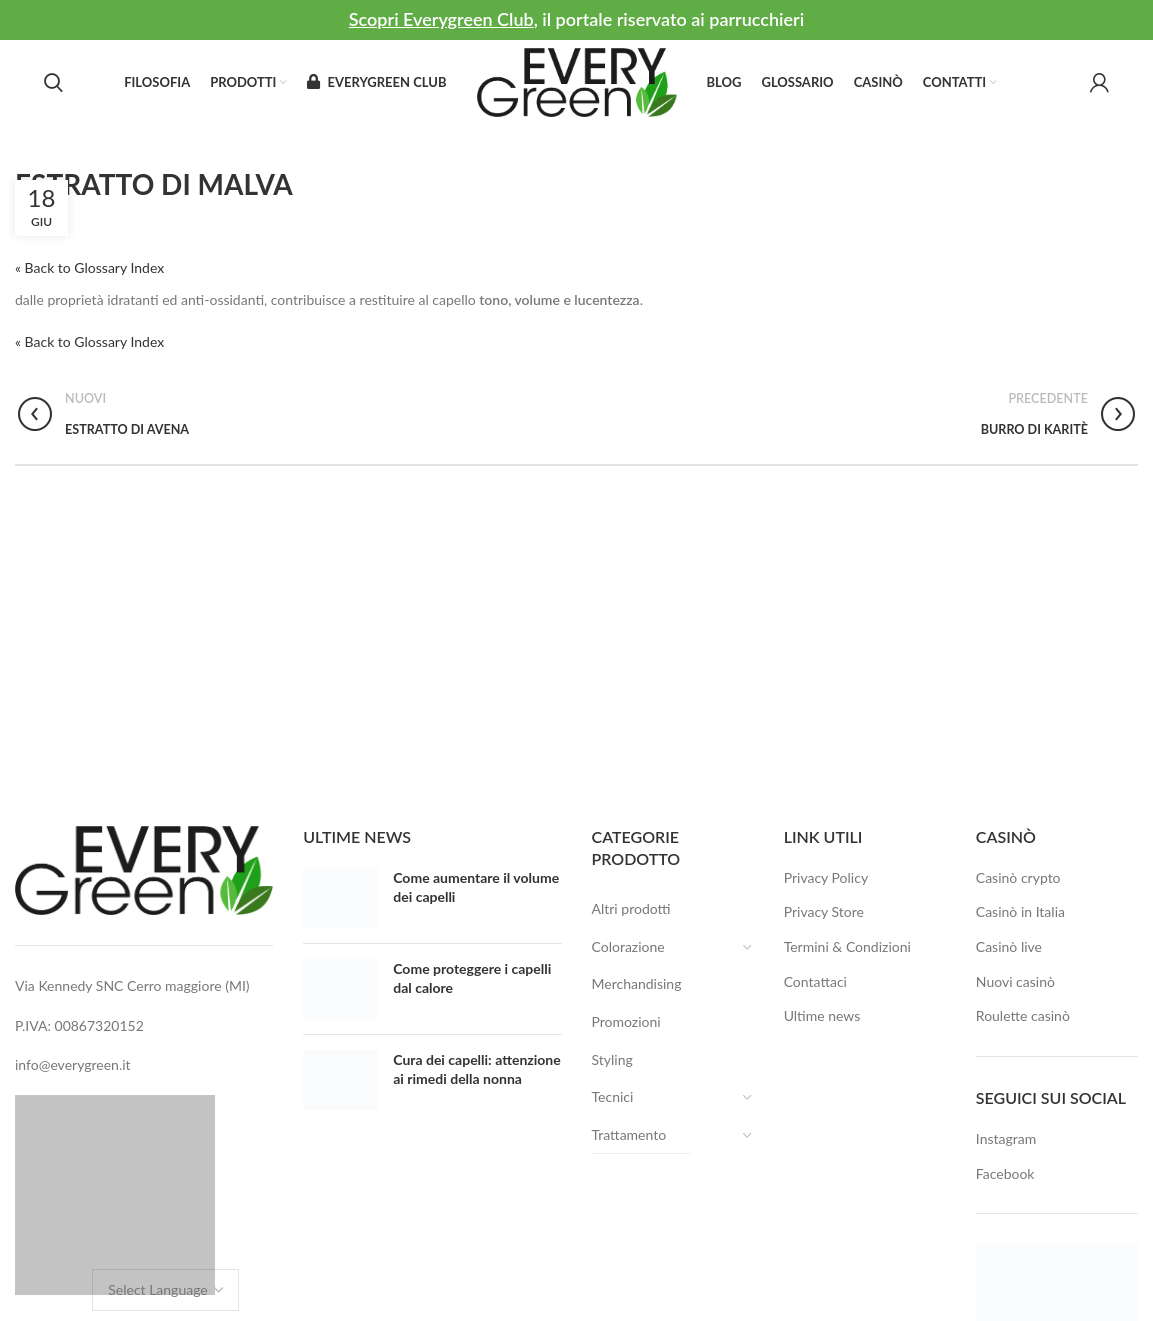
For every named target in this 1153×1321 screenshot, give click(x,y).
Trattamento (642, 1135)
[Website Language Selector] (165, 1290)
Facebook (1005, 1173)
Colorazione (641, 947)
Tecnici (625, 1097)
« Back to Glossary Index (89, 267)
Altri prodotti (631, 908)
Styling (612, 1059)
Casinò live (1009, 946)
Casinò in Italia (1020, 911)
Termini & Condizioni (847, 946)
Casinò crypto (1018, 877)
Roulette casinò (1023, 1015)
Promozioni (626, 1021)
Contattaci (815, 981)
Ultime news (822, 1015)
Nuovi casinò (1015, 981)
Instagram (1006, 1138)
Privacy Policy (826, 877)
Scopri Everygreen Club (441, 19)
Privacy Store (824, 911)
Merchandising (637, 983)
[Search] (53, 83)
